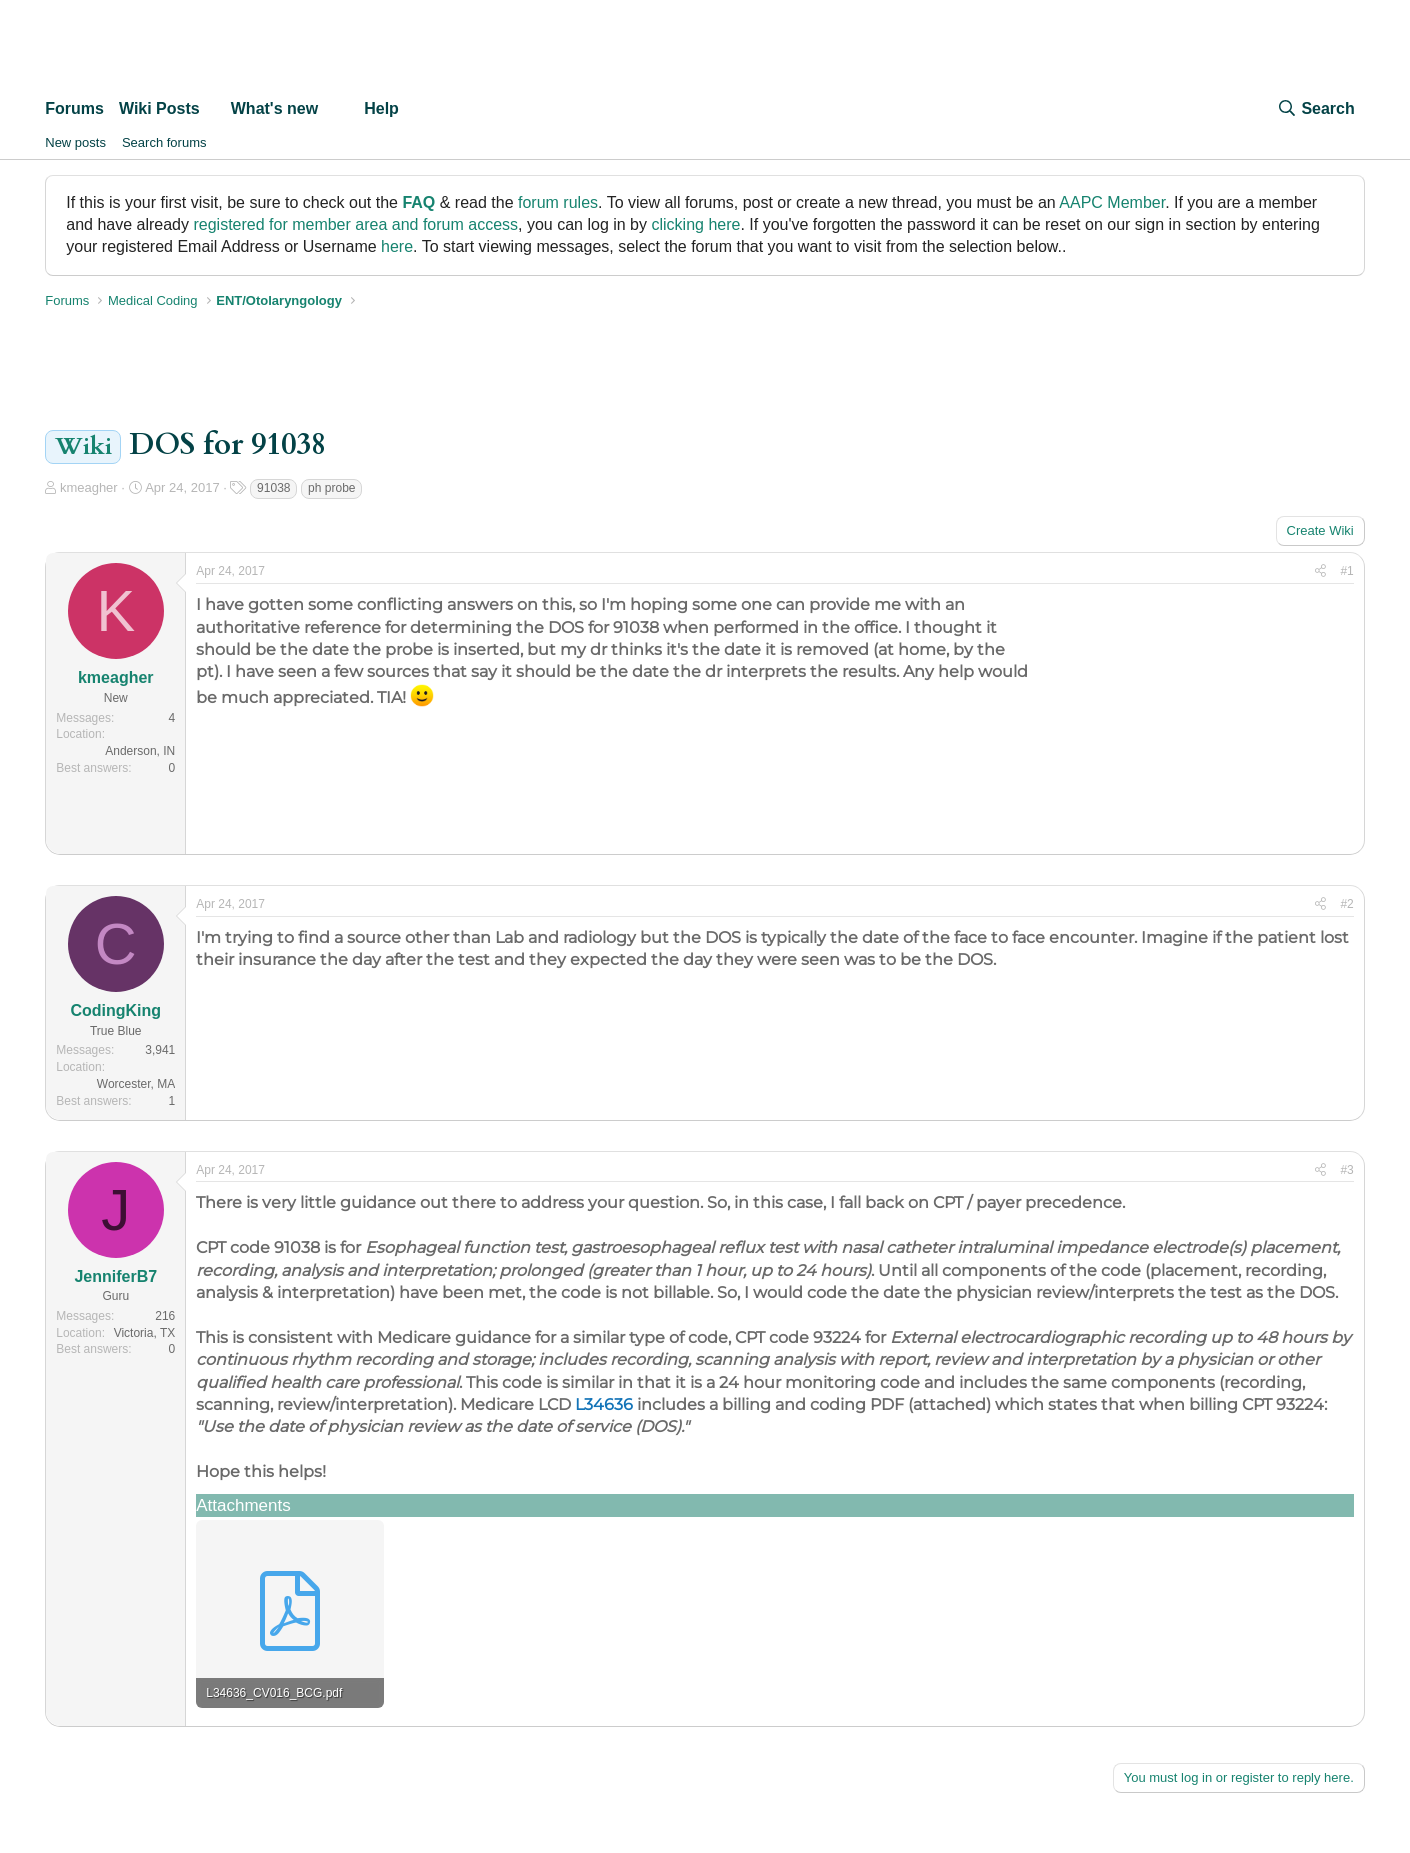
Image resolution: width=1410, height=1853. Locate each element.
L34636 (604, 1404)
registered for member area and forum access (355, 224)
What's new (274, 108)
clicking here (695, 224)
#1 (1346, 571)
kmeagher (89, 487)
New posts (75, 142)
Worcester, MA (136, 1084)
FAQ (418, 202)
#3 (1346, 1170)
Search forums (164, 142)
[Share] (1320, 571)
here (397, 246)
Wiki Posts (159, 108)
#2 (1346, 904)
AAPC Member (1112, 202)
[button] (216, 109)
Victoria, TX (145, 1333)
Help (381, 108)
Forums (74, 108)
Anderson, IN (140, 751)
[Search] (1315, 109)
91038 (273, 488)
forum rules (558, 202)
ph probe (331, 488)
